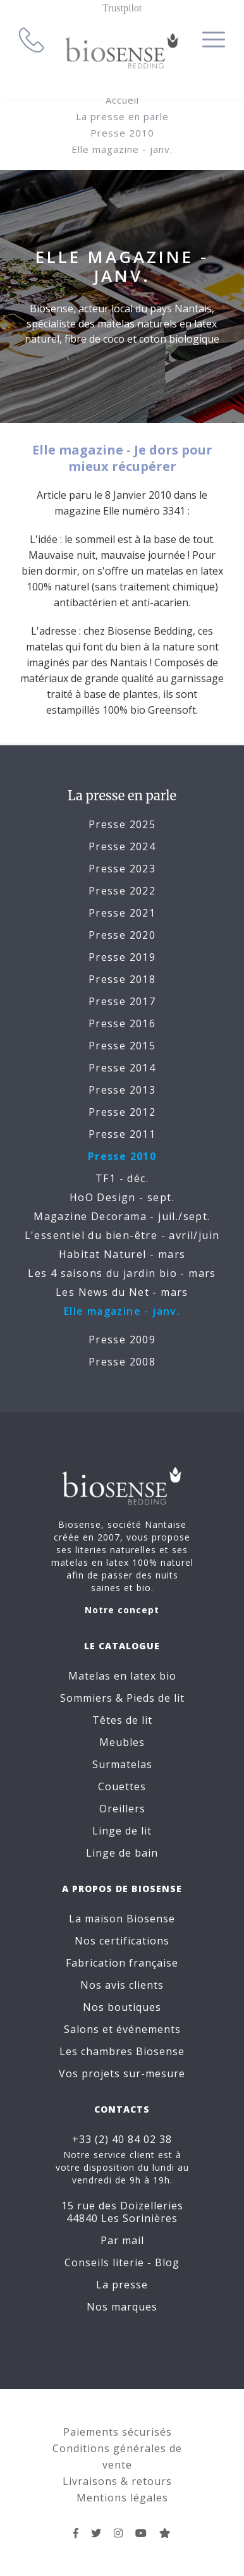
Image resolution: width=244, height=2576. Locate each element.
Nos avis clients (122, 1985)
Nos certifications (122, 1941)
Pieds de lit (155, 1698)
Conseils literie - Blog (122, 2262)
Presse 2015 (122, 1045)
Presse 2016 (122, 1023)
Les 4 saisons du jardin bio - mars (122, 1273)
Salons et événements (122, 2029)
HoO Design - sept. (122, 1197)
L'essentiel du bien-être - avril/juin (122, 1235)
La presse (122, 2285)
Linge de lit (122, 1831)
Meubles (122, 1742)
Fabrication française (122, 1963)
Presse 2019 (122, 957)
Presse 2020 (122, 935)
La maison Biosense (122, 1919)
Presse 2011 (122, 1134)
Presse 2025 (122, 824)
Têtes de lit (122, 1720)
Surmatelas (122, 1764)
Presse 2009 (122, 1339)
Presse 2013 (122, 1090)
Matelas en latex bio (122, 1676)
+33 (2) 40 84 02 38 (122, 2139)
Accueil (122, 100)
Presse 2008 (122, 1361)
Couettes (122, 1786)
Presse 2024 (122, 846)
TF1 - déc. (122, 1178)
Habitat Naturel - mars (122, 1254)
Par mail (122, 2240)
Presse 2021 (122, 912)
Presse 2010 (122, 132)
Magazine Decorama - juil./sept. (122, 1216)
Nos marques (122, 2307)
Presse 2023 (122, 868)
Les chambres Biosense (122, 2051)
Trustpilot (122, 8)
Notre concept (122, 1610)
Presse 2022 (122, 890)
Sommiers (86, 1698)
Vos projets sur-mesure (122, 2073)
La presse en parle (122, 116)
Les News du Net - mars (122, 1292)
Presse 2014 (122, 1067)
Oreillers (122, 1809)
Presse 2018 (122, 979)
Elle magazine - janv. (122, 149)
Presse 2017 (122, 1001)
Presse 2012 (122, 1112)
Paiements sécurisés (117, 2432)
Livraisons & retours (117, 2481)
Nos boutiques (122, 2007)
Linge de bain (122, 1853)
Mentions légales (122, 2498)
